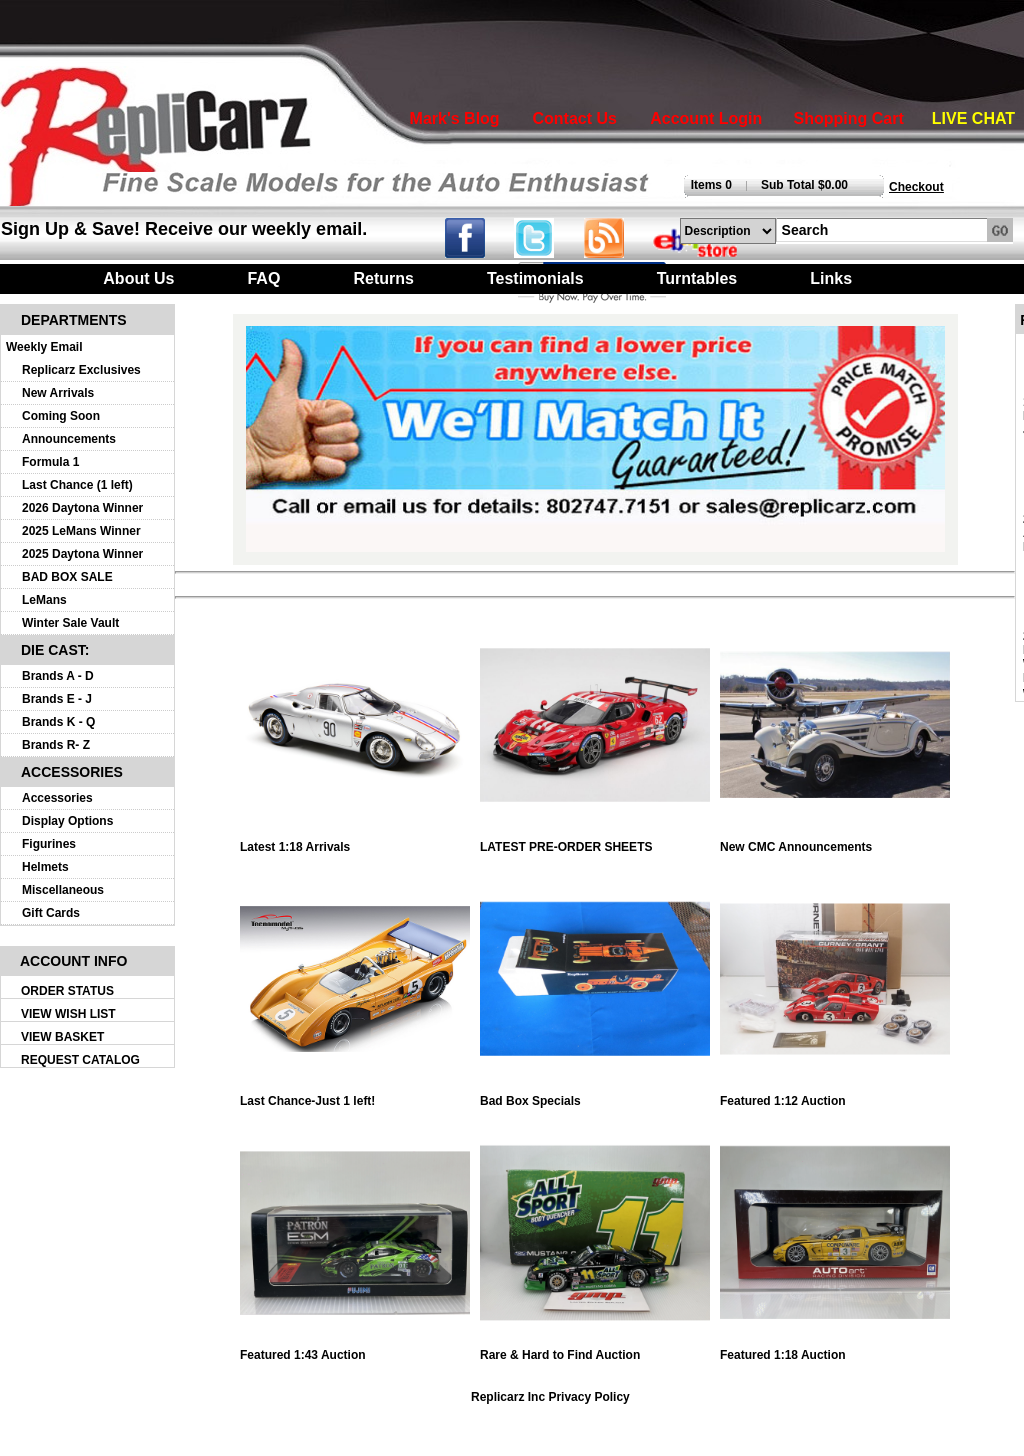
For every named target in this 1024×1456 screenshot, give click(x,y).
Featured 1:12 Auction (835, 1095)
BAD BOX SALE (67, 577)
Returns (383, 278)
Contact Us (574, 118)
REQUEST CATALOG (80, 1060)
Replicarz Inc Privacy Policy (550, 1397)
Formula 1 (50, 462)
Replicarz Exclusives (81, 370)
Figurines (49, 844)
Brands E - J (57, 699)
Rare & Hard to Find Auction (595, 1349)
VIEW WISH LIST (68, 1014)
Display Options (67, 821)
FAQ (263, 278)
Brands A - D (58, 676)
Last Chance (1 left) (77, 485)
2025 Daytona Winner (82, 554)
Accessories (57, 798)
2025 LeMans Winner (81, 531)
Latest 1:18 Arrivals (355, 841)
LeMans (44, 600)
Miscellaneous (63, 890)
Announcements (69, 439)
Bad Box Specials (595, 1095)
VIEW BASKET (62, 1037)
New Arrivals (58, 393)
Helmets (45, 867)
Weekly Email (44, 347)
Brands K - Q (58, 722)
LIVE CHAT (973, 118)
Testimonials (535, 278)
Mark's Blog (455, 118)
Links (831, 278)
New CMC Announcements (835, 841)
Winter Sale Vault (70, 623)
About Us (138, 278)
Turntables (697, 278)
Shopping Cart (849, 118)
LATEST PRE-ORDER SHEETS (595, 841)
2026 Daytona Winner (82, 508)
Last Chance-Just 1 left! (355, 1095)
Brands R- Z (56, 745)
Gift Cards (51, 913)
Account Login (706, 118)
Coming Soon (61, 416)
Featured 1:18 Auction (835, 1349)
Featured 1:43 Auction (355, 1349)
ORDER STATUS (67, 991)
